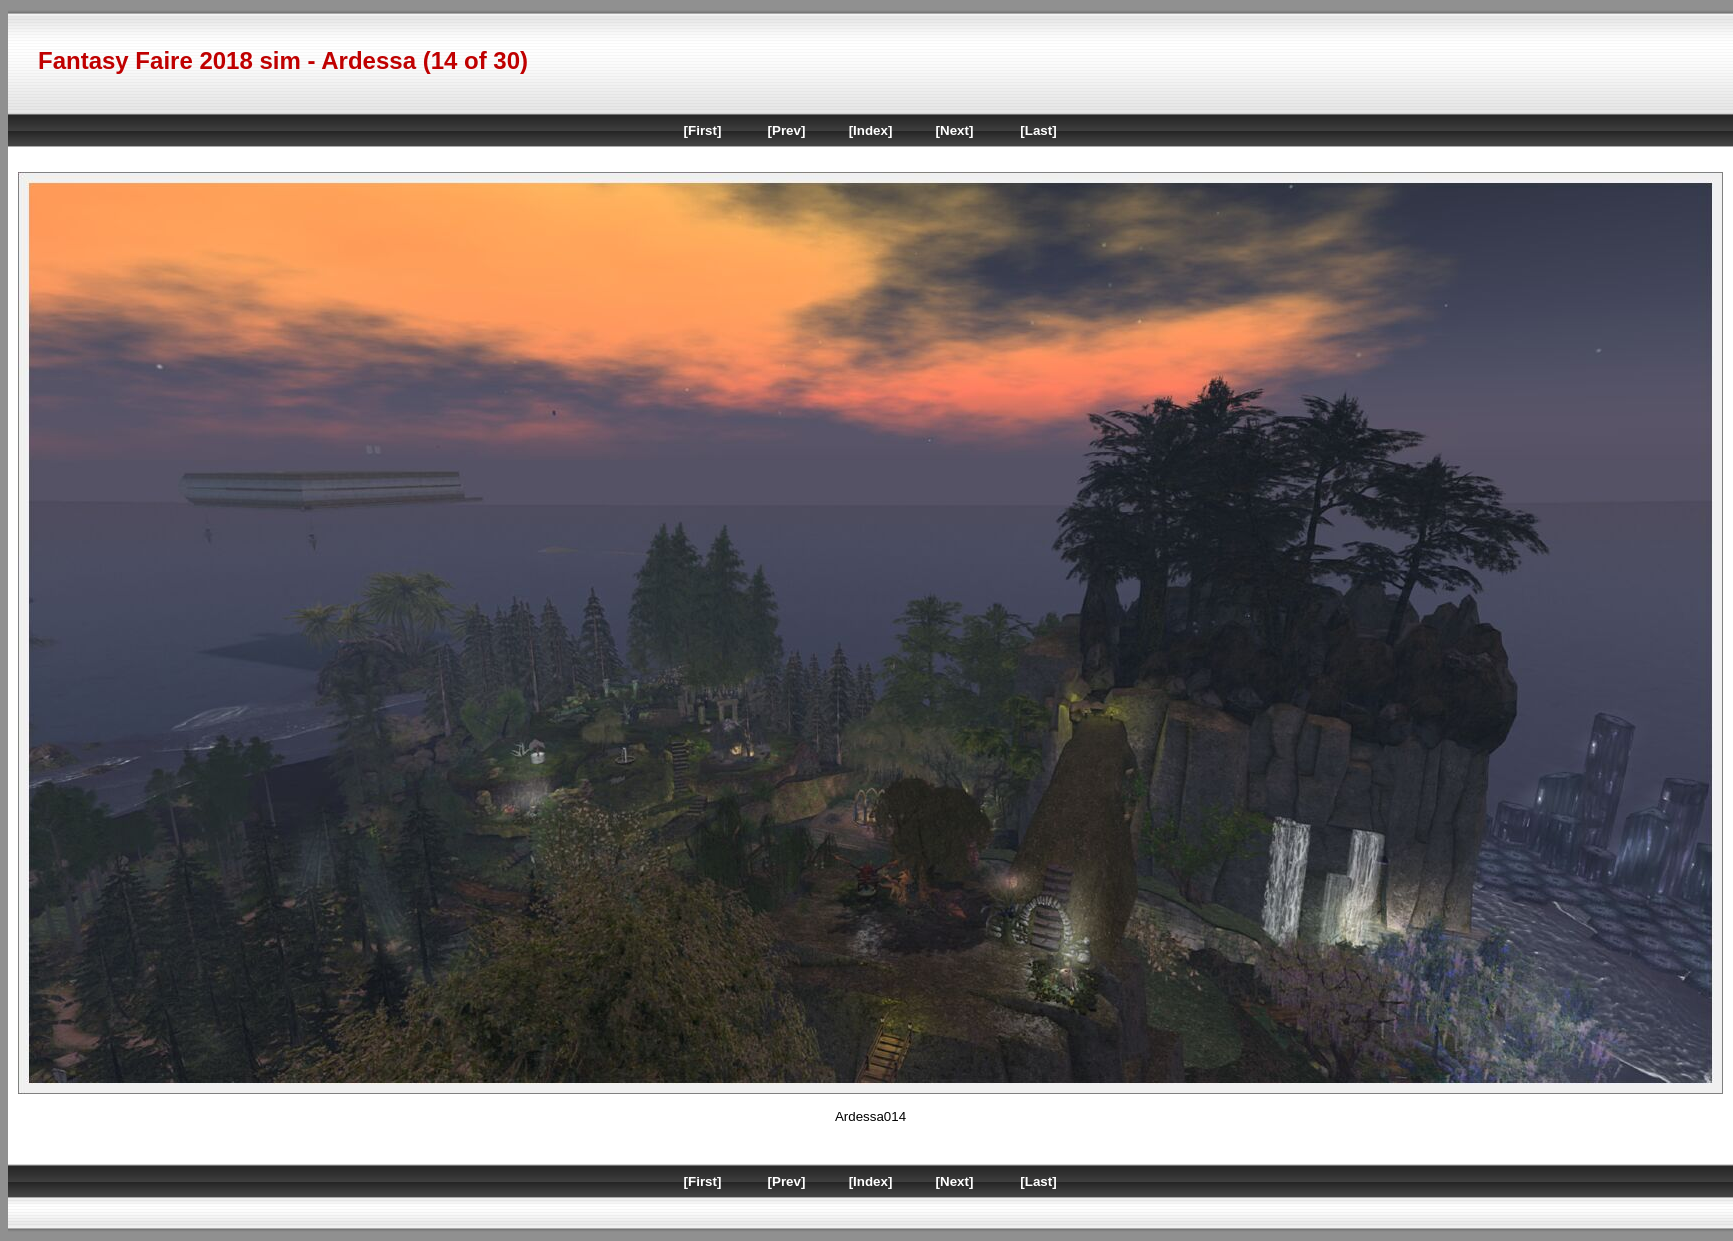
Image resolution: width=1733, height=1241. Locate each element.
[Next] (955, 130)
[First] (703, 130)
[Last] (1038, 130)
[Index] (871, 130)
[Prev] (787, 130)
